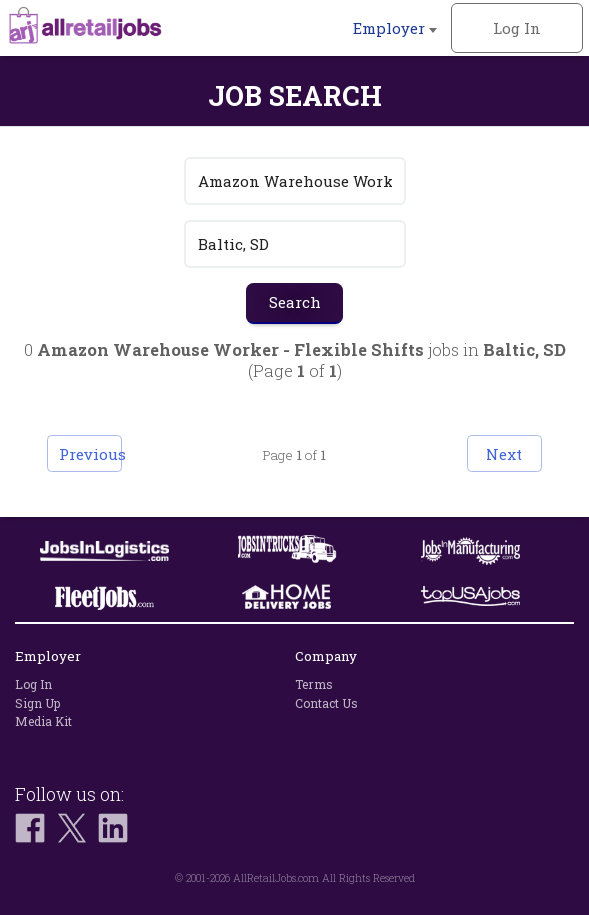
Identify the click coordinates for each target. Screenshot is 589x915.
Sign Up (37, 703)
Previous (91, 454)
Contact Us (326, 703)
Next (504, 454)
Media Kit (43, 721)
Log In (517, 28)
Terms (314, 684)
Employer (395, 28)
